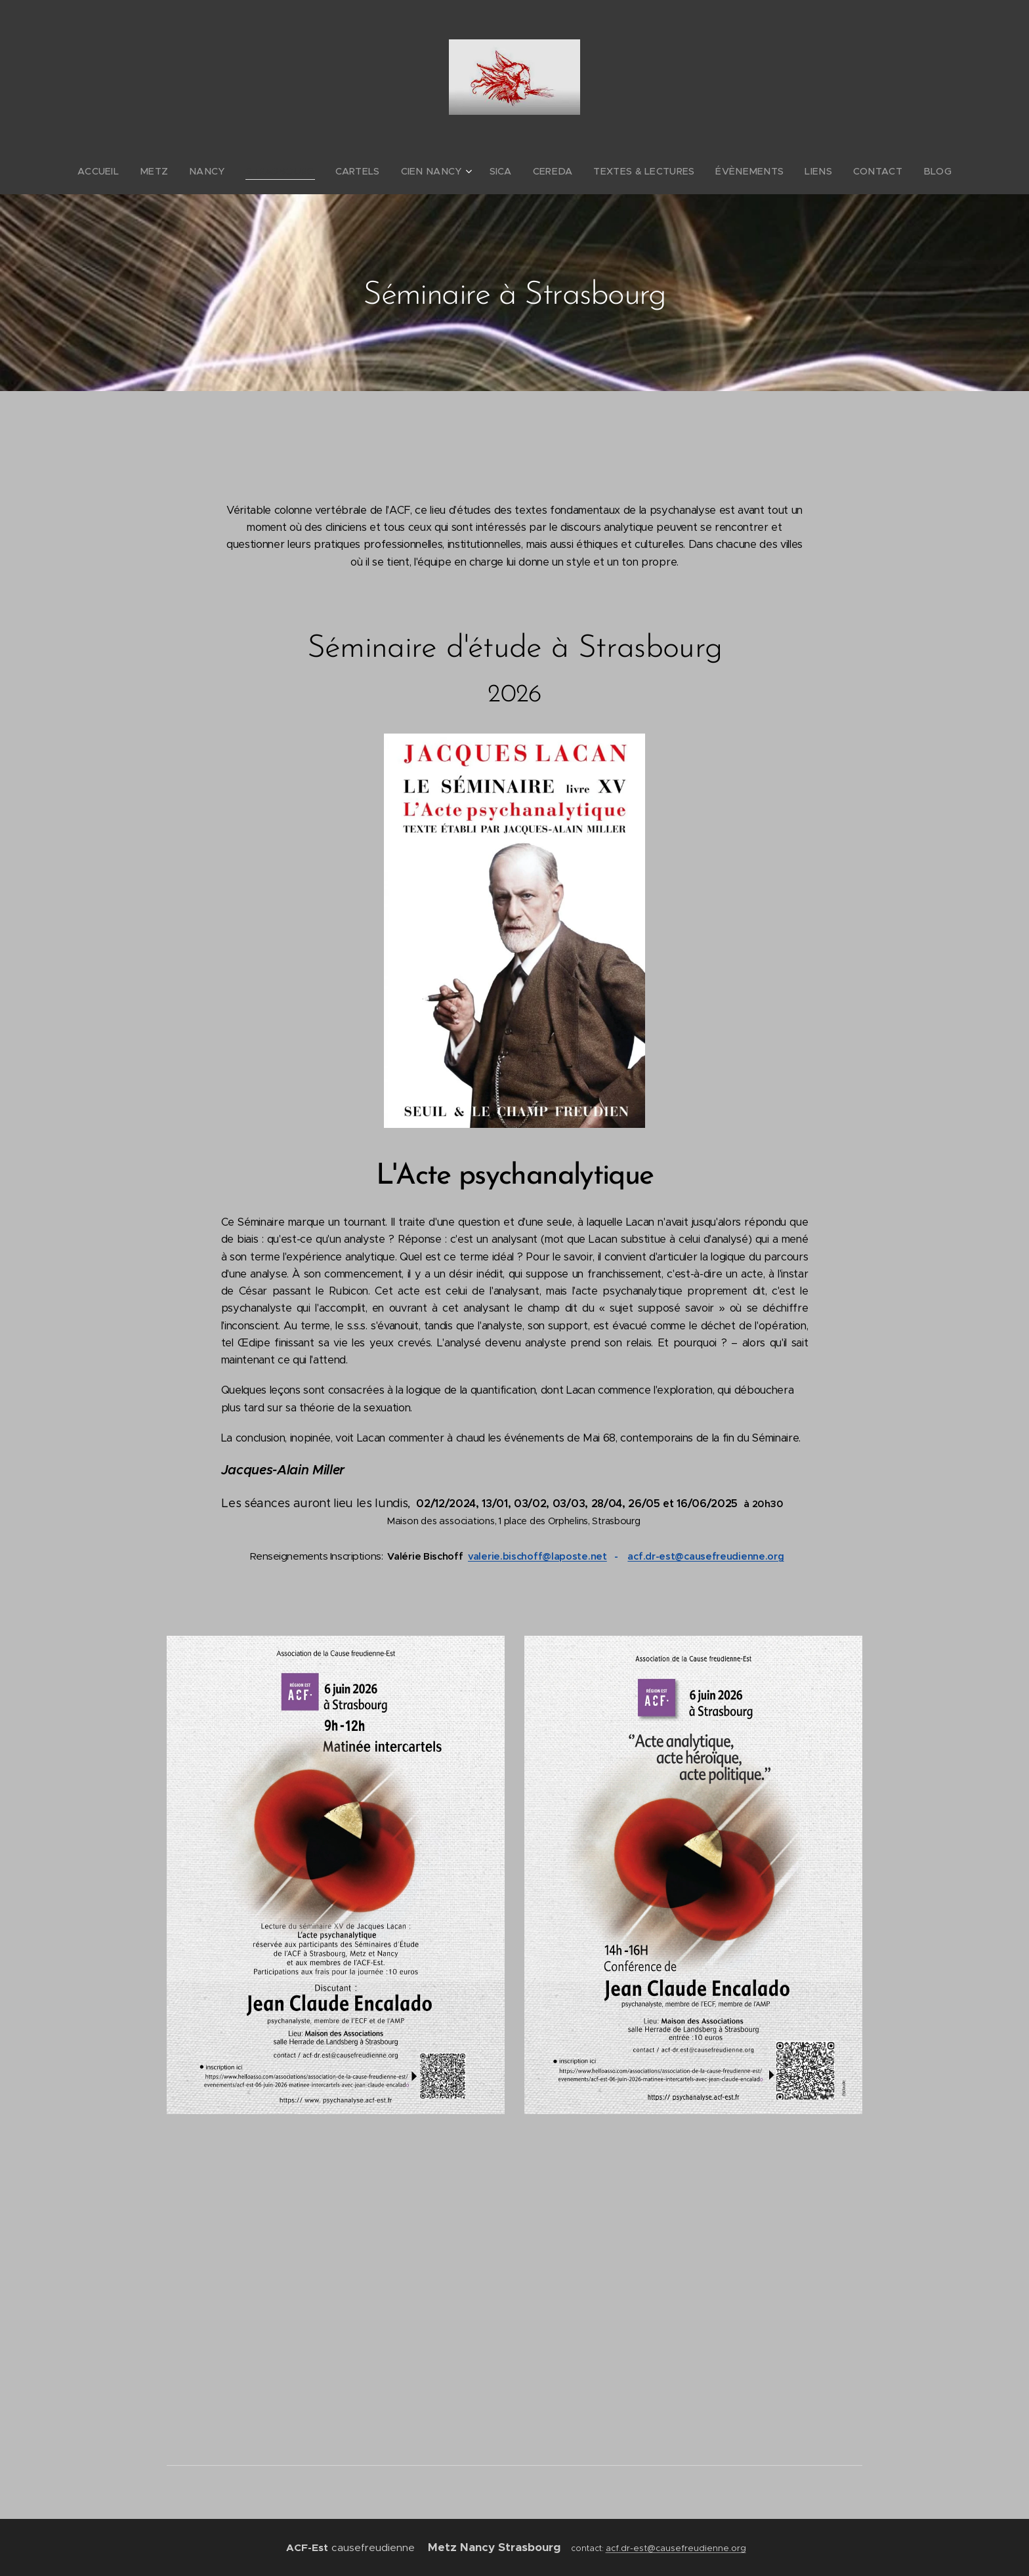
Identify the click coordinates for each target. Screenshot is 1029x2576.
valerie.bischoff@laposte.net (537, 1556)
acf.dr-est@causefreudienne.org (705, 1556)
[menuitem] (132, 171)
